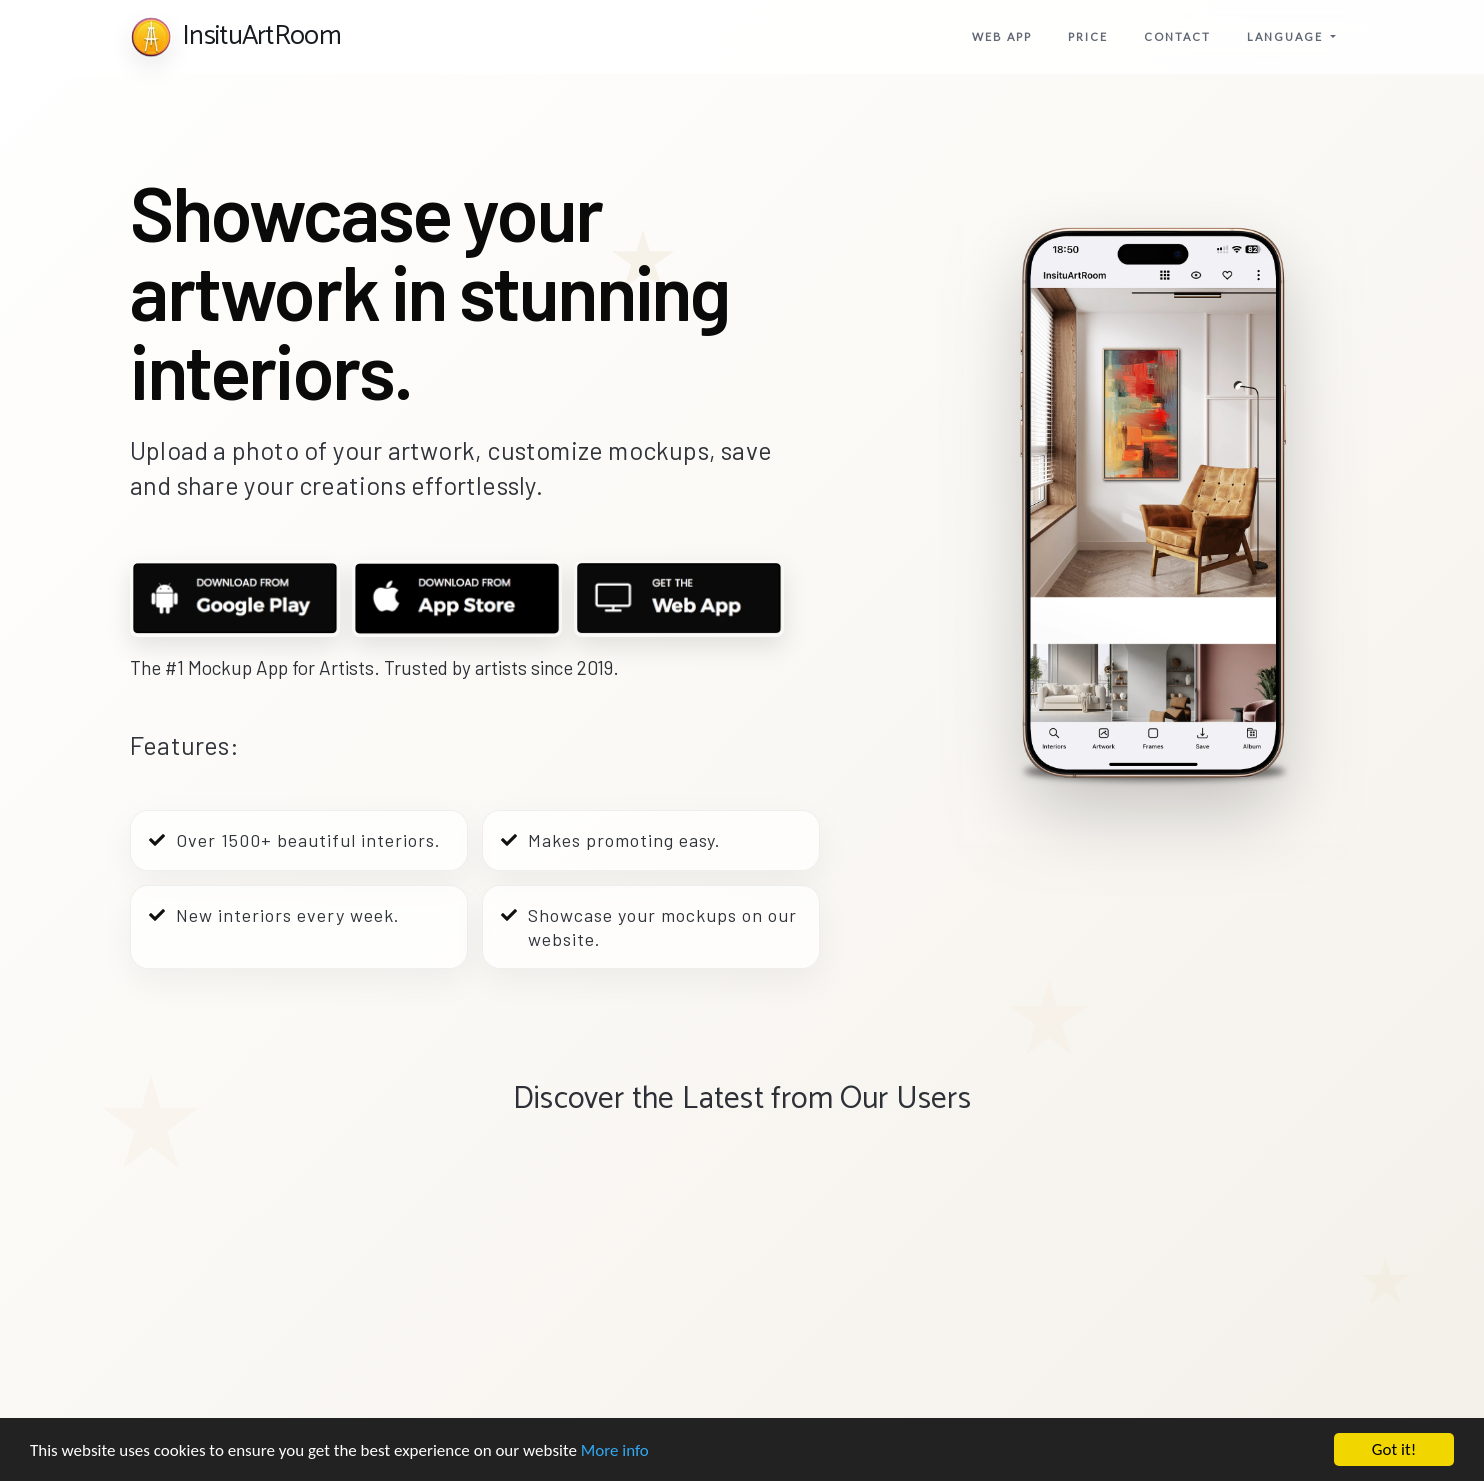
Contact (1177, 36)
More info (615, 1451)
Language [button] (1287, 36)
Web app (1002, 36)
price (1088, 36)
